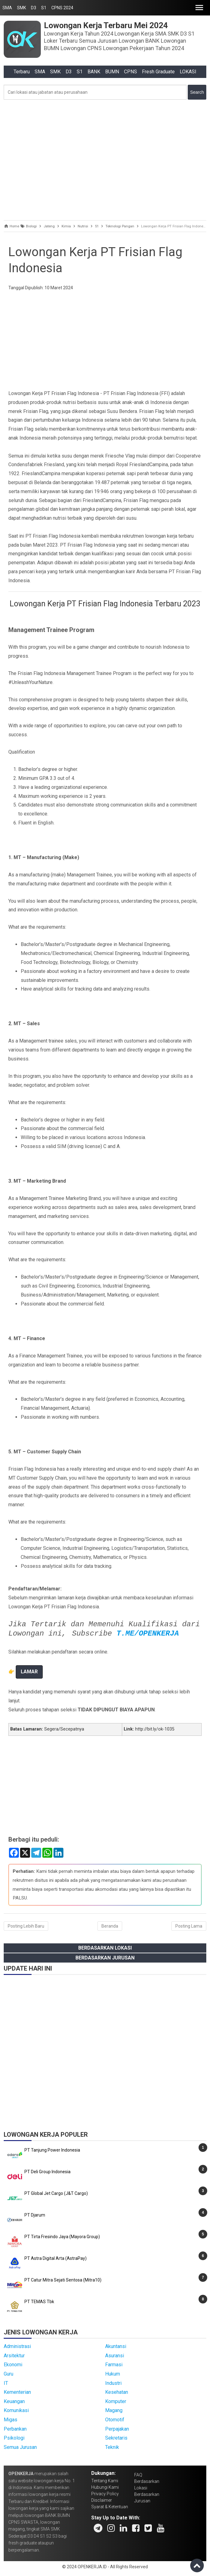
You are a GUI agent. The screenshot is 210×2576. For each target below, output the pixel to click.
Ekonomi (13, 2364)
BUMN (112, 72)
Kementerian (17, 2392)
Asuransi (114, 2356)
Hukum (112, 2374)
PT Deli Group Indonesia (47, 2171)
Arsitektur (14, 2356)
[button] (199, 7)
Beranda (109, 1926)
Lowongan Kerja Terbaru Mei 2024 (106, 25)
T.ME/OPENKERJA (148, 1633)
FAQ (138, 2474)
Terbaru (22, 72)
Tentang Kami (104, 2480)
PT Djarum (34, 2215)
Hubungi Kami (105, 2487)
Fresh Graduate (158, 72)
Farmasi (113, 2364)
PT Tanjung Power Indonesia (52, 2150)
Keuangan (14, 2401)
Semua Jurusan (20, 2447)
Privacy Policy (105, 2493)
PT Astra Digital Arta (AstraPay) (55, 2258)
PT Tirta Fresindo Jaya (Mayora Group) (62, 2236)
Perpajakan (117, 2429)
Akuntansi (115, 2346)
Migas (10, 2420)
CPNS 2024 (62, 7)
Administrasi (17, 2346)
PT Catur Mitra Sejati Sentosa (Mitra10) (62, 2279)
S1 (43, 7)
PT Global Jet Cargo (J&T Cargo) (56, 2193)
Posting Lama (188, 1926)
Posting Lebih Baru (26, 1926)
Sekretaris (116, 2438)
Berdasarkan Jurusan (105, 1958)
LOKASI (188, 72)
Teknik (112, 2447)
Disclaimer (101, 2500)
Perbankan (15, 2429)
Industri (113, 2383)
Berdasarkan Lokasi (105, 1948)
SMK (21, 7)
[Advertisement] (105, 158)
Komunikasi (16, 2410)
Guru (8, 2374)
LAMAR (29, 1672)
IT (6, 2383)
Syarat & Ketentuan (109, 2506)
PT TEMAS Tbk (39, 2301)
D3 (33, 7)
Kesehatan (116, 2392)
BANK (94, 72)
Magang (113, 2410)
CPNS (130, 72)
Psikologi (14, 2438)
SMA (7, 7)
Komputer (115, 2401)
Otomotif (114, 2420)
